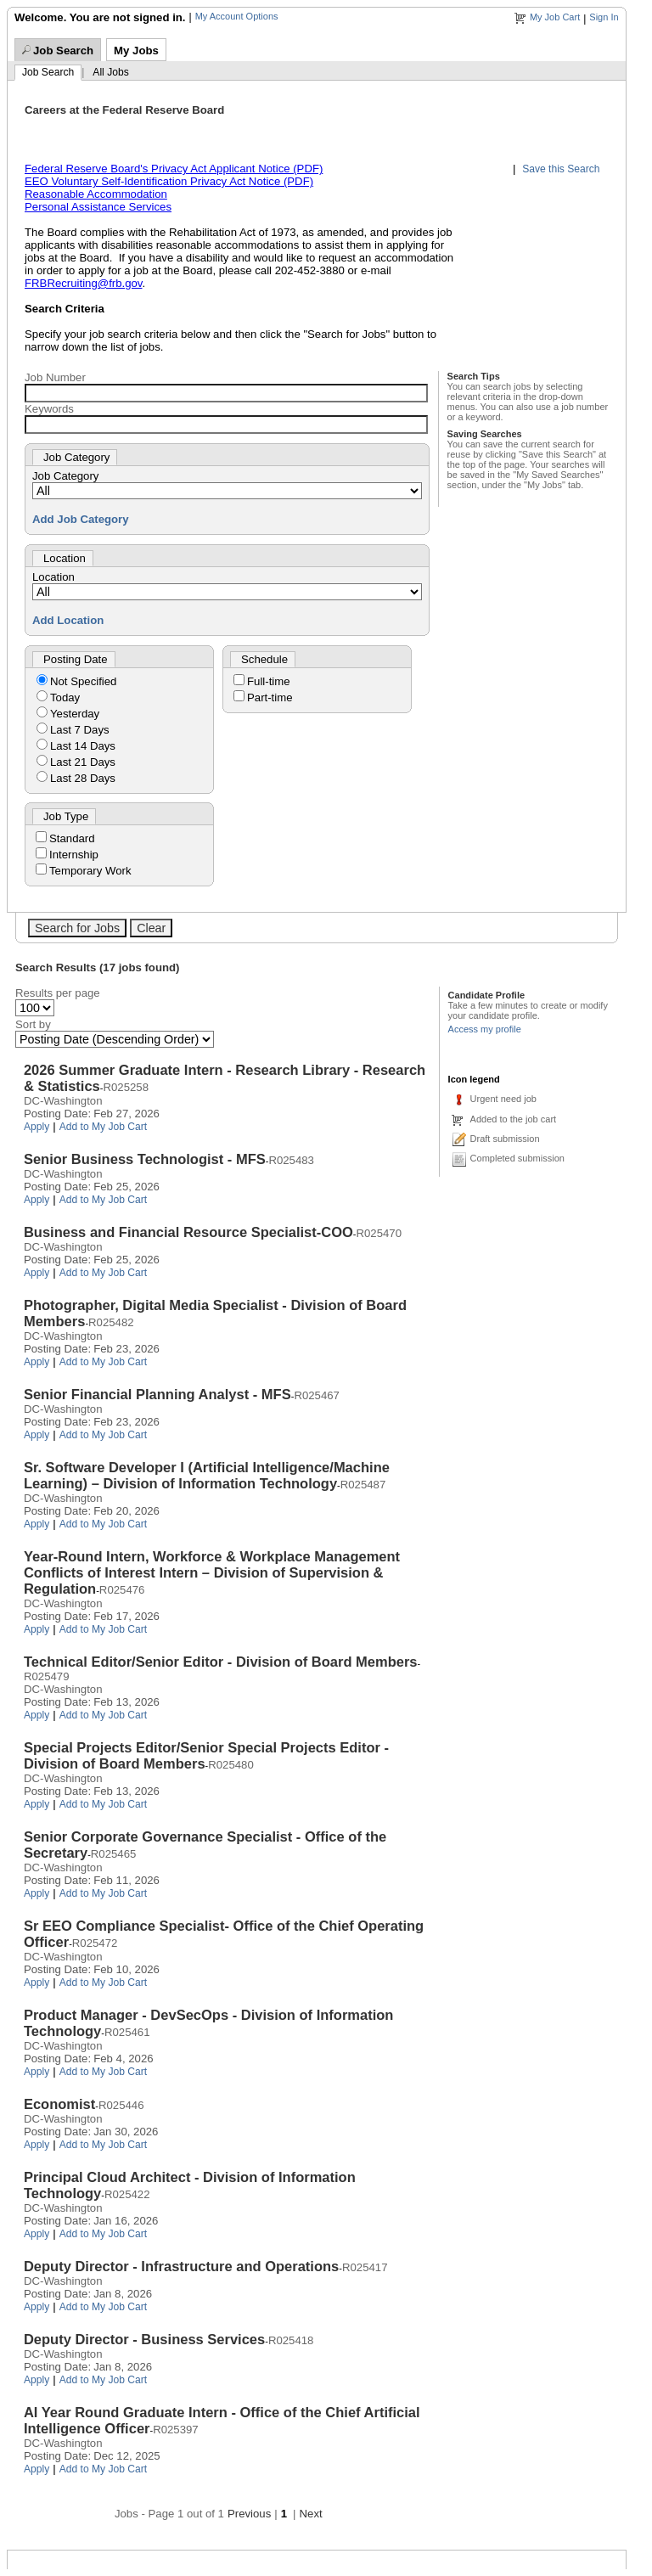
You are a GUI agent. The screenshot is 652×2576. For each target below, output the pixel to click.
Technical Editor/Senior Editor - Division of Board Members (221, 1661)
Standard (72, 838)
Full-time (268, 681)
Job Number (55, 377)
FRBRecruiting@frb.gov (83, 283)
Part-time (270, 697)
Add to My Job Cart (103, 1127)
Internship (73, 854)
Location (53, 577)
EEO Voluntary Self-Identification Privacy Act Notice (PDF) (169, 181)
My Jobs (136, 50)
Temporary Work (90, 870)
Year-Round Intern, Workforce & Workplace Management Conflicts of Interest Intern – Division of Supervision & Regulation (212, 1572)
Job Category (65, 476)
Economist (59, 2104)
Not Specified (83, 681)
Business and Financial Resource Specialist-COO (188, 1232)
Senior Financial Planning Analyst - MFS (157, 1394)
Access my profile (484, 1029)
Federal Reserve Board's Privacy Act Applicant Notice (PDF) (174, 168)
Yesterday (74, 713)
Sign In (603, 17)
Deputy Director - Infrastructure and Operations (181, 2266)
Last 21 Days (82, 762)
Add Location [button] (68, 620)
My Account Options (236, 16)
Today (65, 697)
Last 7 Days (80, 729)
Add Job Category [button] (80, 519)
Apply (36, 1127)
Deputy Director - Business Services (144, 2339)
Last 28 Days (82, 778)
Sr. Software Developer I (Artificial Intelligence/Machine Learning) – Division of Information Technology (207, 1475)
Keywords (49, 408)
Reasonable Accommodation (96, 194)
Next (311, 2513)
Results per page (57, 993)
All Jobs (110, 72)
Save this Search (560, 169)
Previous (249, 2513)
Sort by (33, 1024)
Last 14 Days (82, 746)
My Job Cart (555, 17)
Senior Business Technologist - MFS (145, 1159)
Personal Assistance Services (98, 206)
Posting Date (75, 659)
